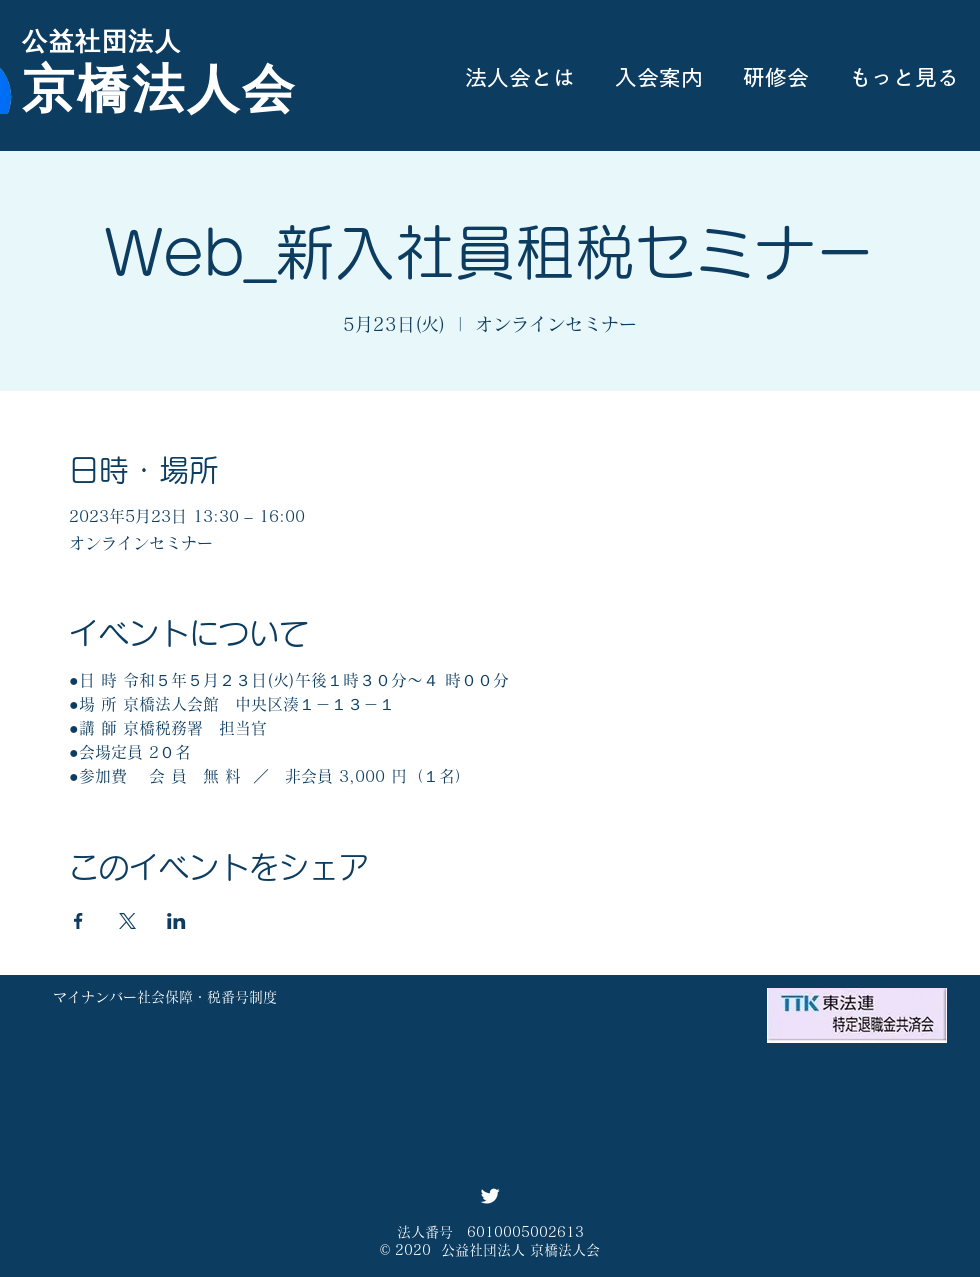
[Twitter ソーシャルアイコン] (490, 1196)
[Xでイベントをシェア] (127, 921)
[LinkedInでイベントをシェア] (176, 921)
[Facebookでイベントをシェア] (78, 921)
